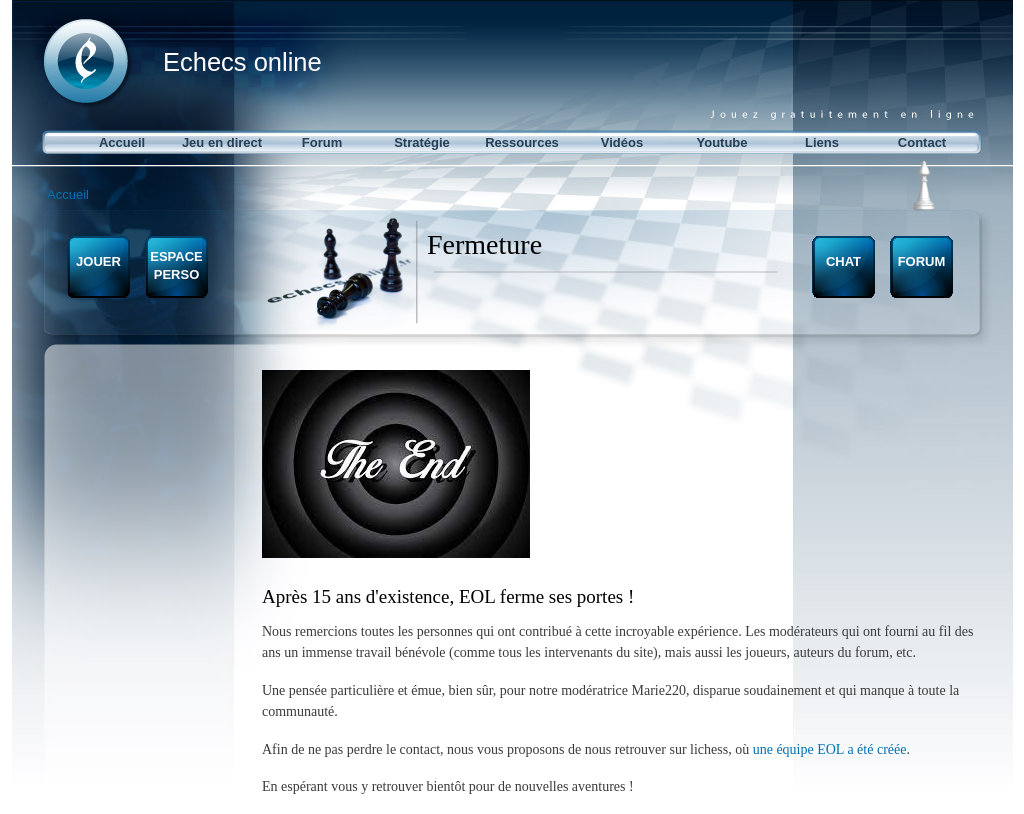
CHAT (843, 261)
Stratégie (422, 142)
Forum (322, 142)
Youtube (721, 142)
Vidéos (622, 142)
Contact (922, 142)
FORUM (922, 261)
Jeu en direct (222, 142)
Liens (822, 142)
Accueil (122, 142)
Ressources (522, 142)
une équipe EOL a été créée (830, 749)
